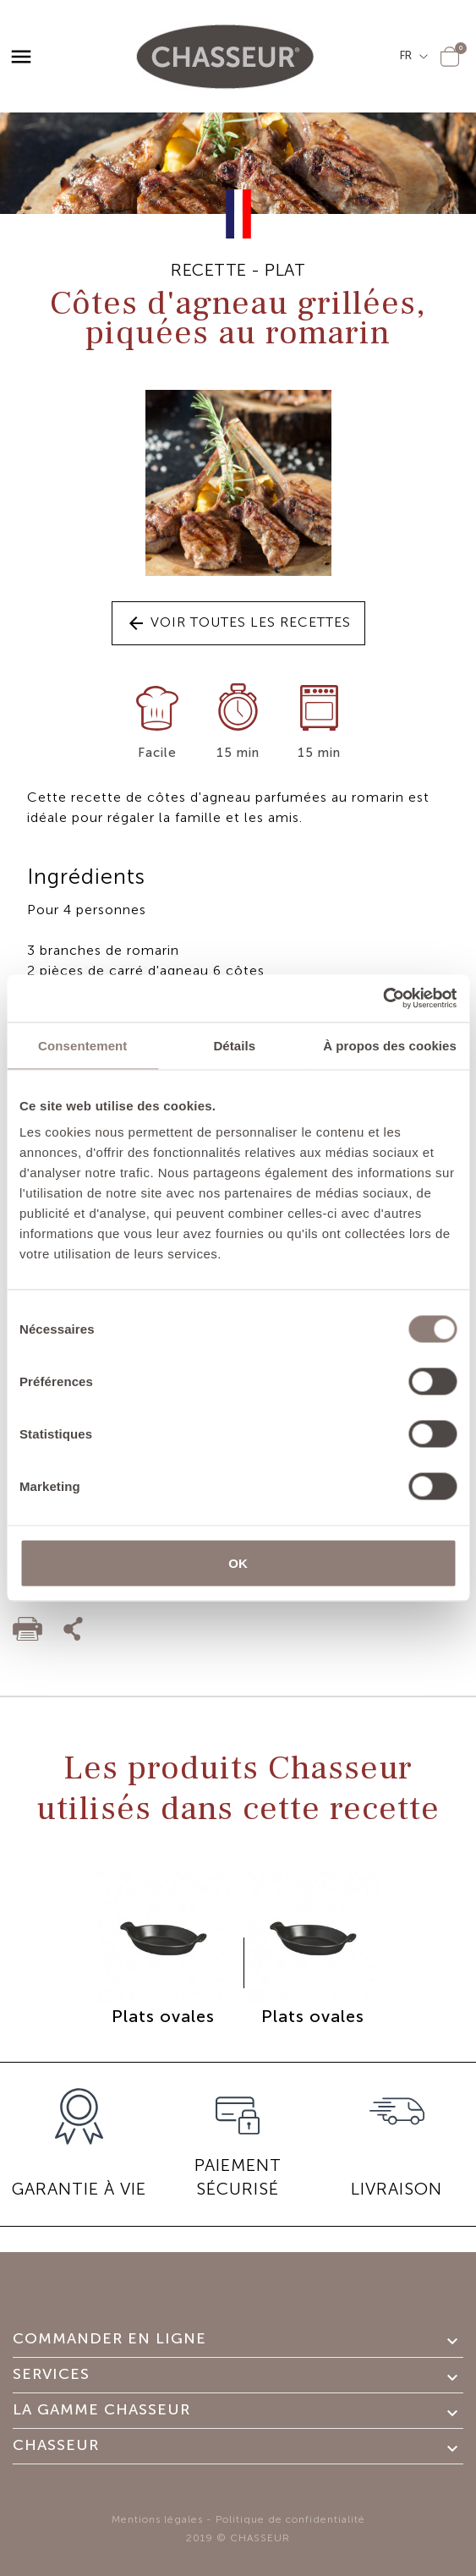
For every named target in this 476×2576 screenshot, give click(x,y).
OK (238, 1563)
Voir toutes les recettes (238, 623)
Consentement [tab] (82, 1045)
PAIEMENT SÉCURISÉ (238, 2177)
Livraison (396, 2188)
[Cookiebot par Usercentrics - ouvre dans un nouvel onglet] (383, 999)
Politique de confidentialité (290, 2519)
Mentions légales (157, 2519)
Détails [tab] (234, 1045)
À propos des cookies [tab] (390, 1045)
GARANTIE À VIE (79, 2188)
